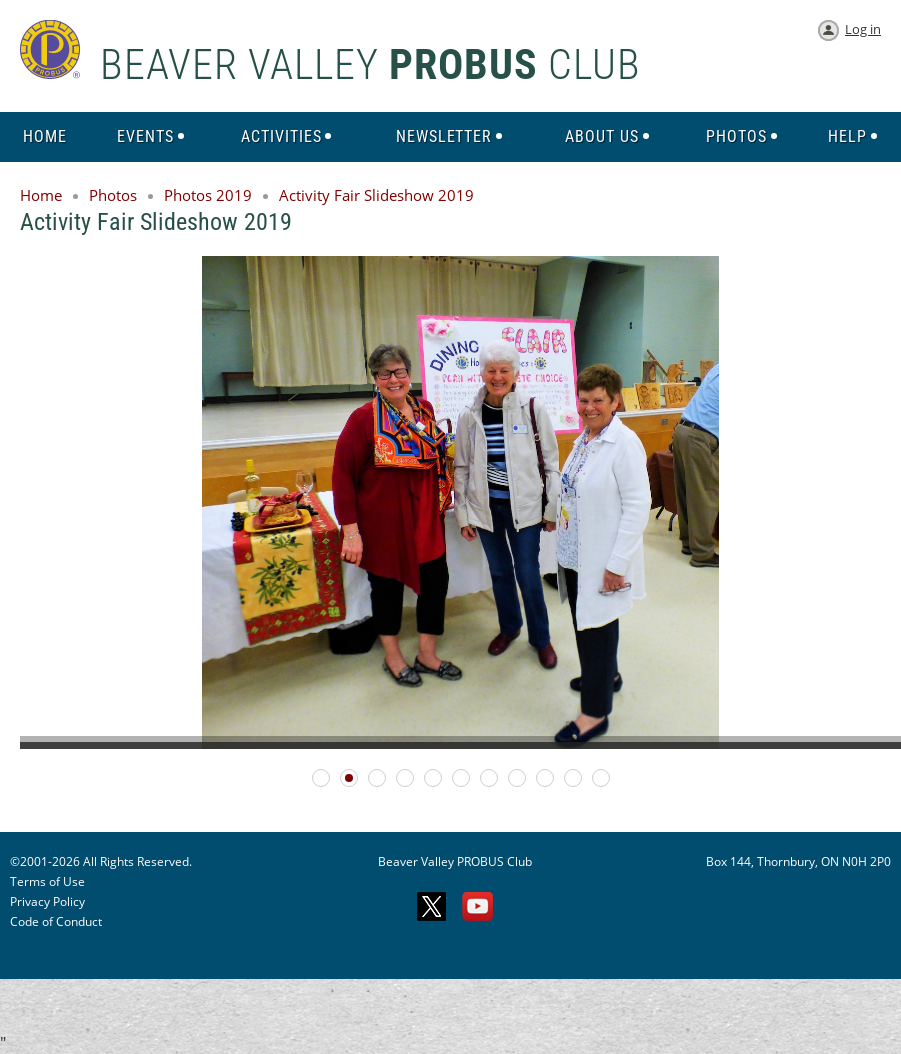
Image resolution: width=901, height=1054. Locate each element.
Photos (113, 195)
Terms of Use (47, 881)
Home (41, 195)
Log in (863, 29)
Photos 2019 (208, 195)
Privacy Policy (47, 901)
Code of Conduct (56, 921)
